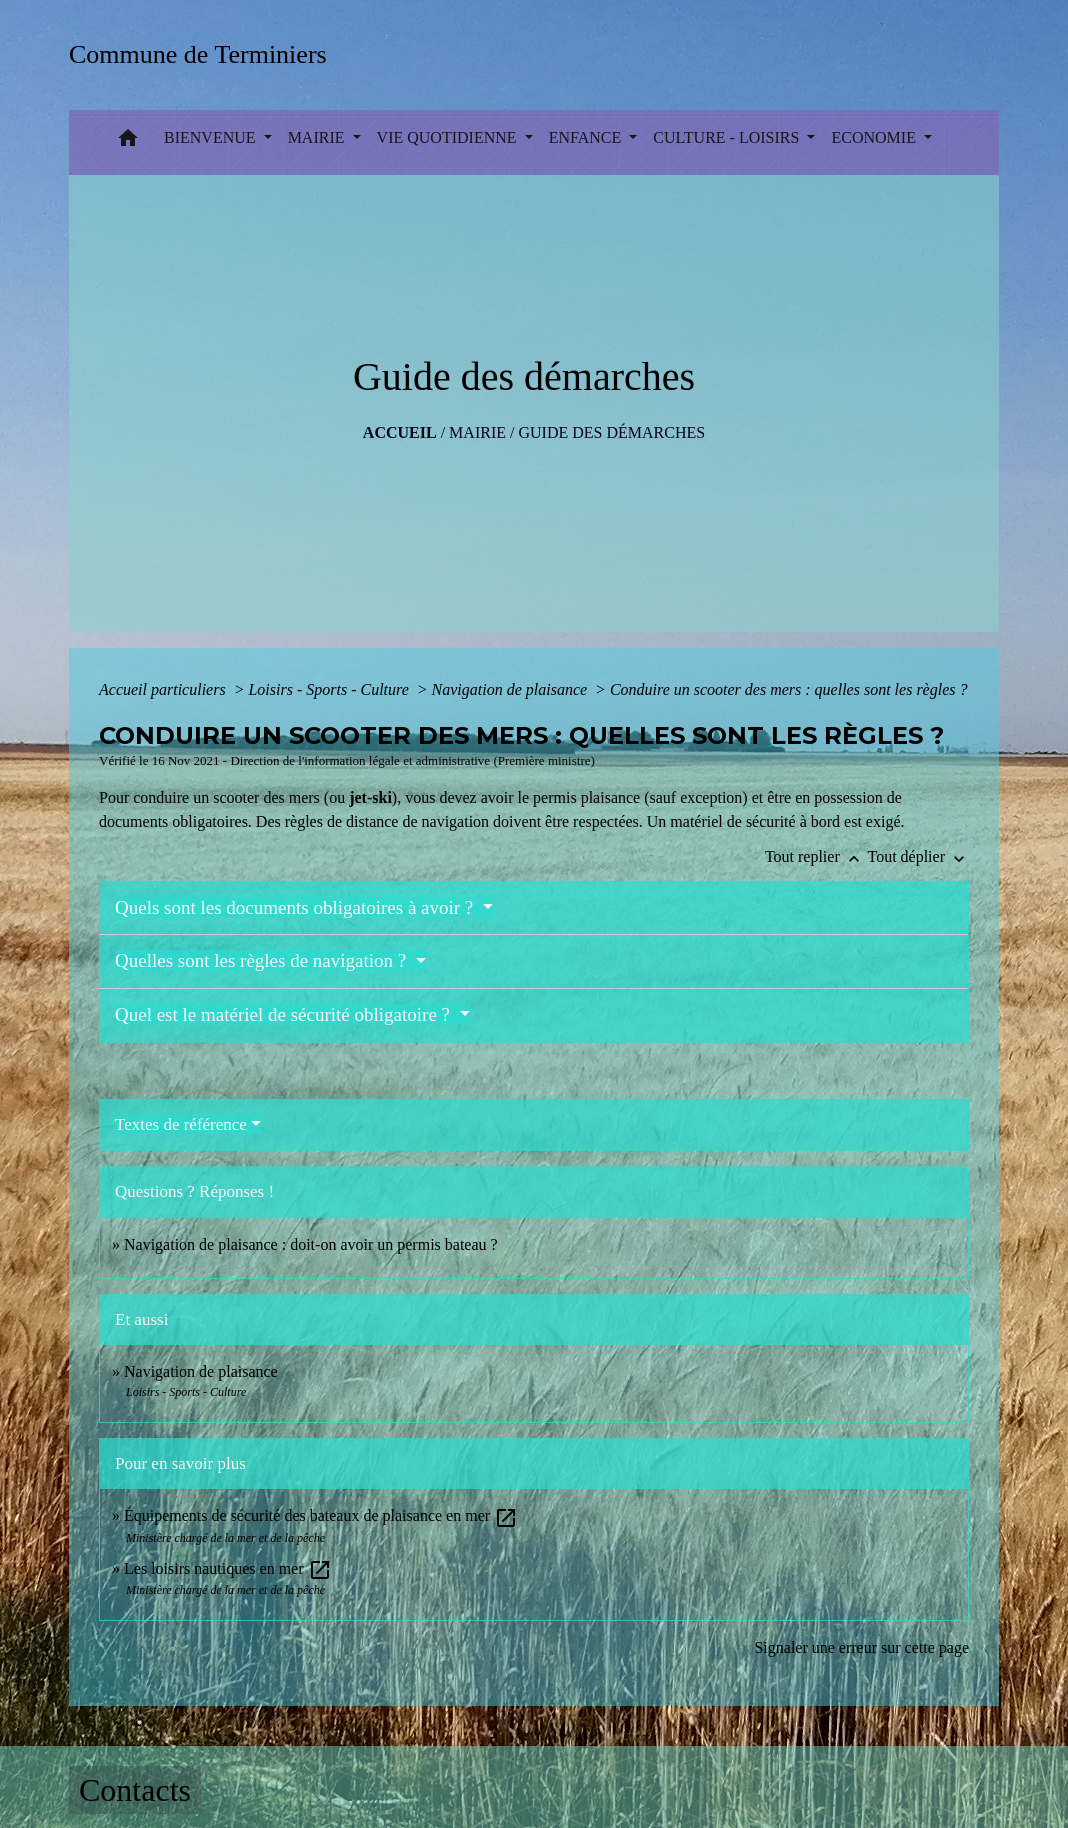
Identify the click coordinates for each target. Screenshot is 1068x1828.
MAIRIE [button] (318, 137)
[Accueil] (204, 54)
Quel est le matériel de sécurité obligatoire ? (285, 1014)
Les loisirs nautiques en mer (228, 1568)
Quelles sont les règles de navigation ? (263, 960)
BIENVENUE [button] (212, 137)
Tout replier (816, 856)
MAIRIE (477, 432)
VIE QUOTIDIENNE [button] (449, 137)
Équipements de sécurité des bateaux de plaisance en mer (321, 1515)
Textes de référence (181, 1124)
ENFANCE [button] (587, 137)
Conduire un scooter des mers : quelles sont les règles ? (789, 689)
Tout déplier (918, 856)
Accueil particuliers (164, 689)
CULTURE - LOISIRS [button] (728, 137)
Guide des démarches (611, 432)
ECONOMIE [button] (875, 137)
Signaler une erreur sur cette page (861, 1647)
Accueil (400, 432)
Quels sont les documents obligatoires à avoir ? (296, 907)
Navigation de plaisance (512, 689)
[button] (128, 142)
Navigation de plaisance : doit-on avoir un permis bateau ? (311, 1244)
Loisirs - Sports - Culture (330, 689)
